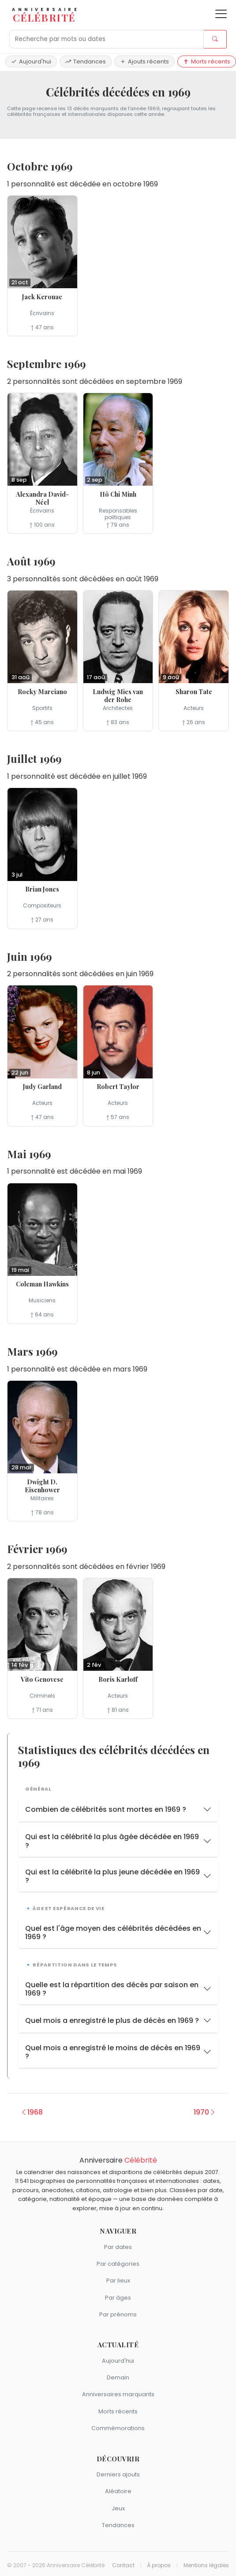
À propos (159, 2565)
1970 (205, 2112)
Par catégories (118, 2263)
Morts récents (206, 61)
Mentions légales (206, 2565)
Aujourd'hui (31, 61)
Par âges (118, 2297)
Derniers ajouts (118, 2474)
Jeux (118, 2508)
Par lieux (118, 2280)
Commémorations (118, 2428)
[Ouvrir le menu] (221, 14)
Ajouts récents (144, 61)
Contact (123, 2565)
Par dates (118, 2247)
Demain (118, 2377)
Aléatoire (118, 2491)
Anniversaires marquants (118, 2394)
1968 (31, 2112)
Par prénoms (118, 2314)
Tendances (85, 61)
